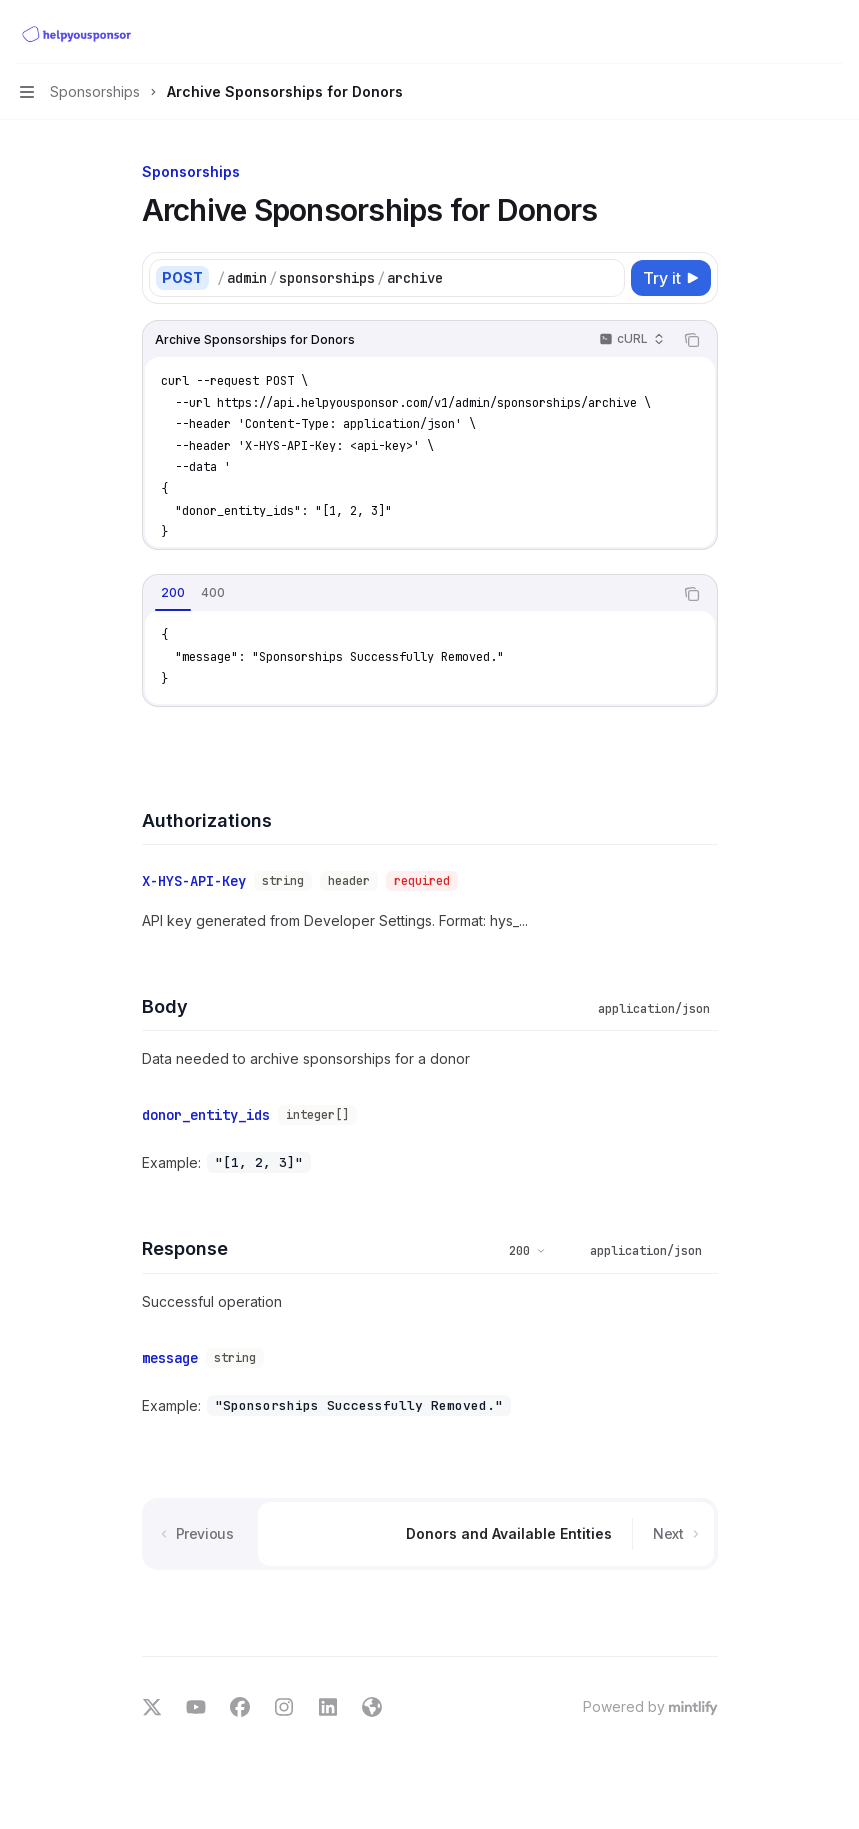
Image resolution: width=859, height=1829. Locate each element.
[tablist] (408, 594)
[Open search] (795, 32)
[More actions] (833, 32)
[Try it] (671, 278)
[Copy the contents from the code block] (692, 340)
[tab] (173, 593)
